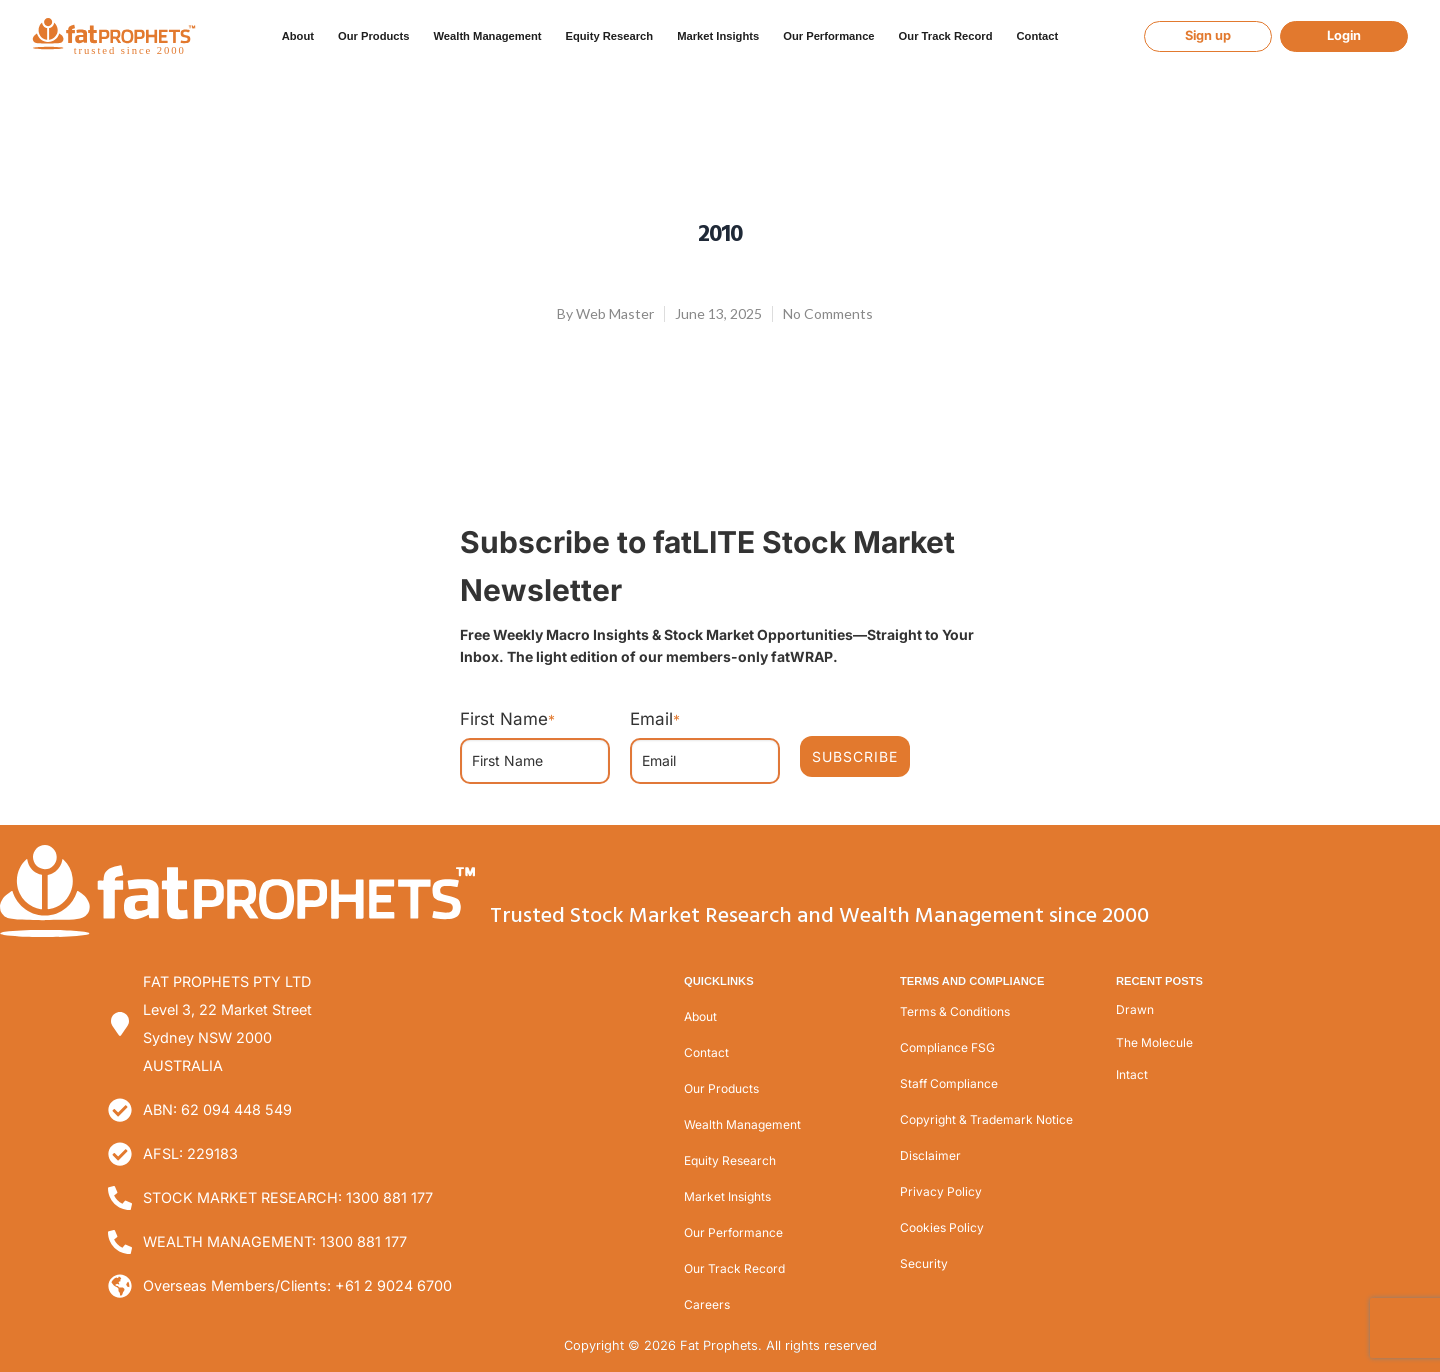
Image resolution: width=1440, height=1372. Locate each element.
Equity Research (609, 36)
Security (924, 1263)
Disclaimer (930, 1155)
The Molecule (1154, 1042)
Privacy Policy (941, 1191)
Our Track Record (946, 36)
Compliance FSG (947, 1047)
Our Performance (828, 36)
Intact (1132, 1074)
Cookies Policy (942, 1227)
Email (655, 719)
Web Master (615, 313)
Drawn (1135, 1009)
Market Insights (718, 36)
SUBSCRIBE (855, 756)
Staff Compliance (949, 1083)
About (298, 36)
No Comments (828, 313)
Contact (1037, 36)
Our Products (373, 36)
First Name (507, 719)
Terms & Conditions (955, 1011)
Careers (707, 1304)
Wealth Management (487, 36)
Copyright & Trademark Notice (986, 1119)
